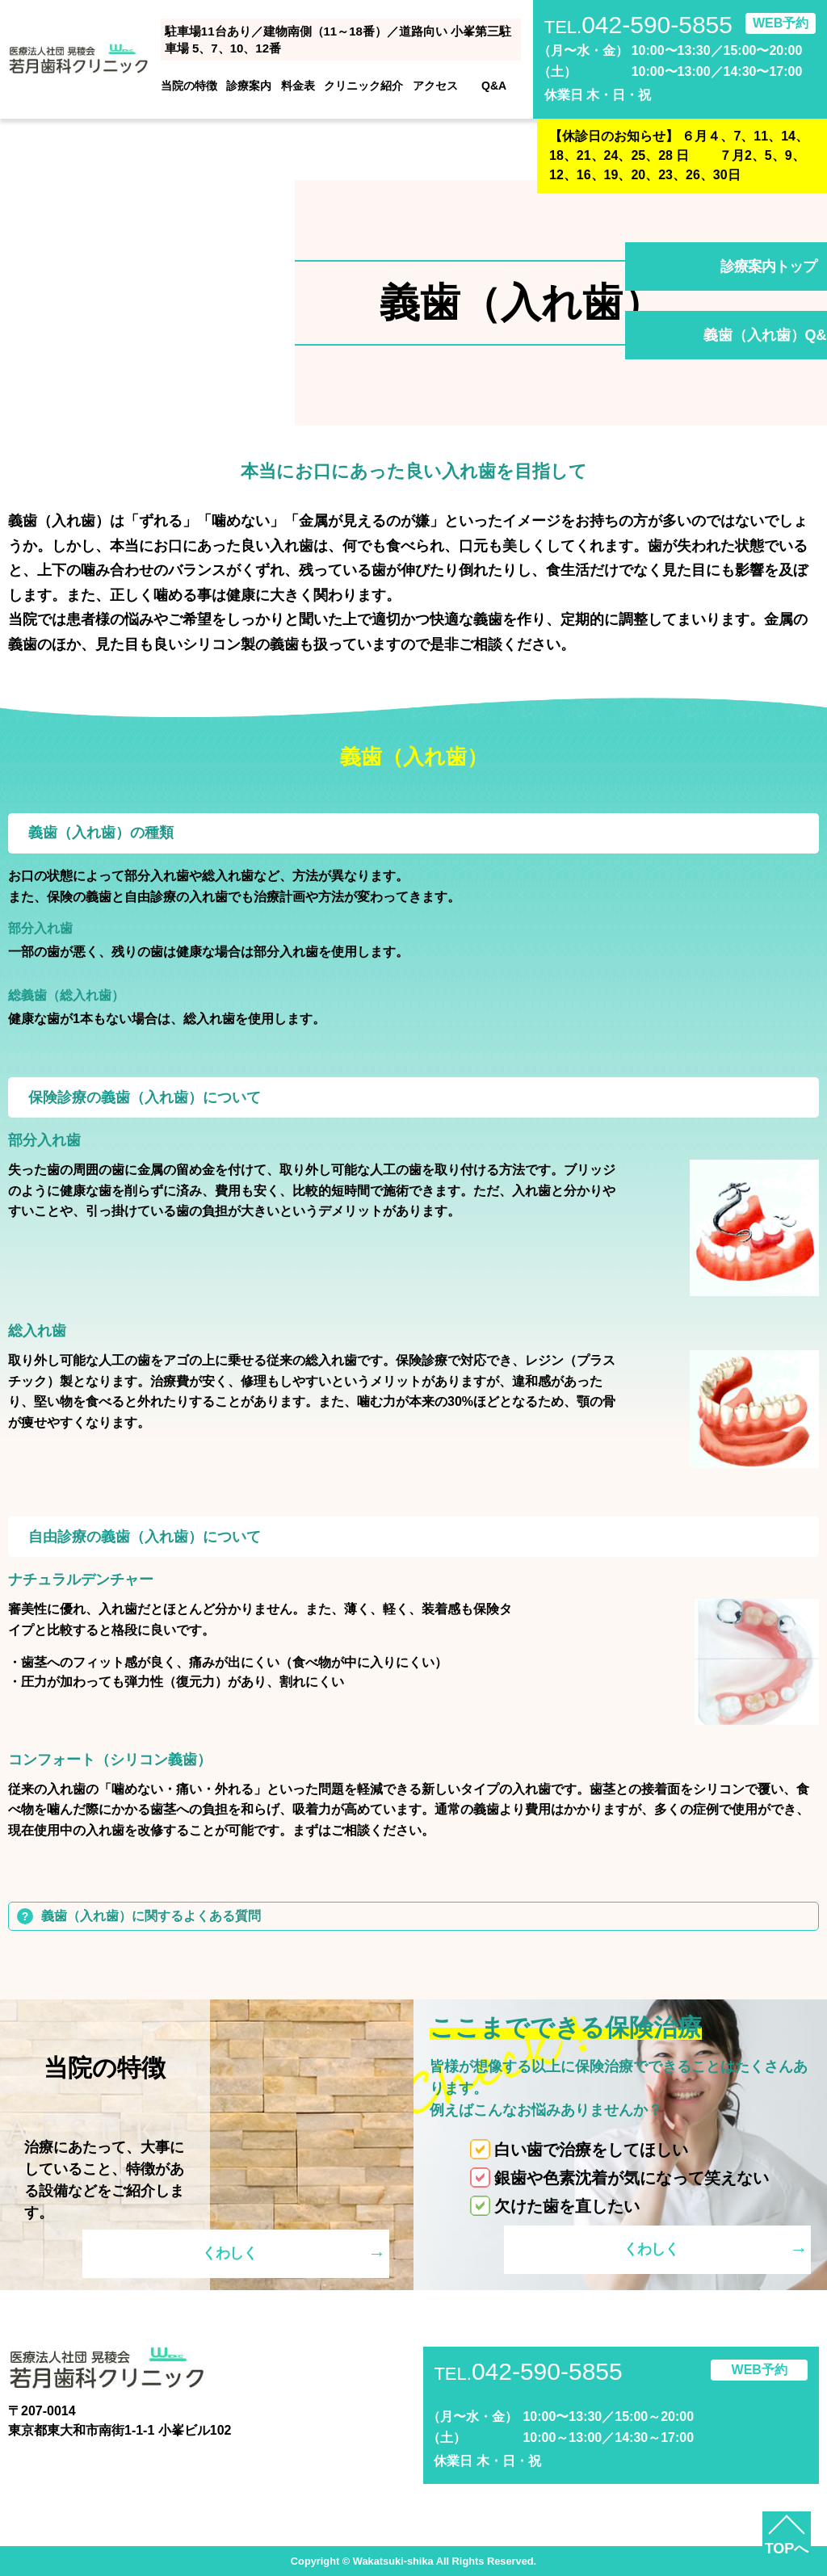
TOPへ (787, 2548)
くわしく (229, 2253)
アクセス (435, 85)
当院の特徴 (189, 85)
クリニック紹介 (363, 85)
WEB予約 (780, 23)
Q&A (493, 85)
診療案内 (248, 85)
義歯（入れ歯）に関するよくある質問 (151, 1916)
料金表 (298, 85)
